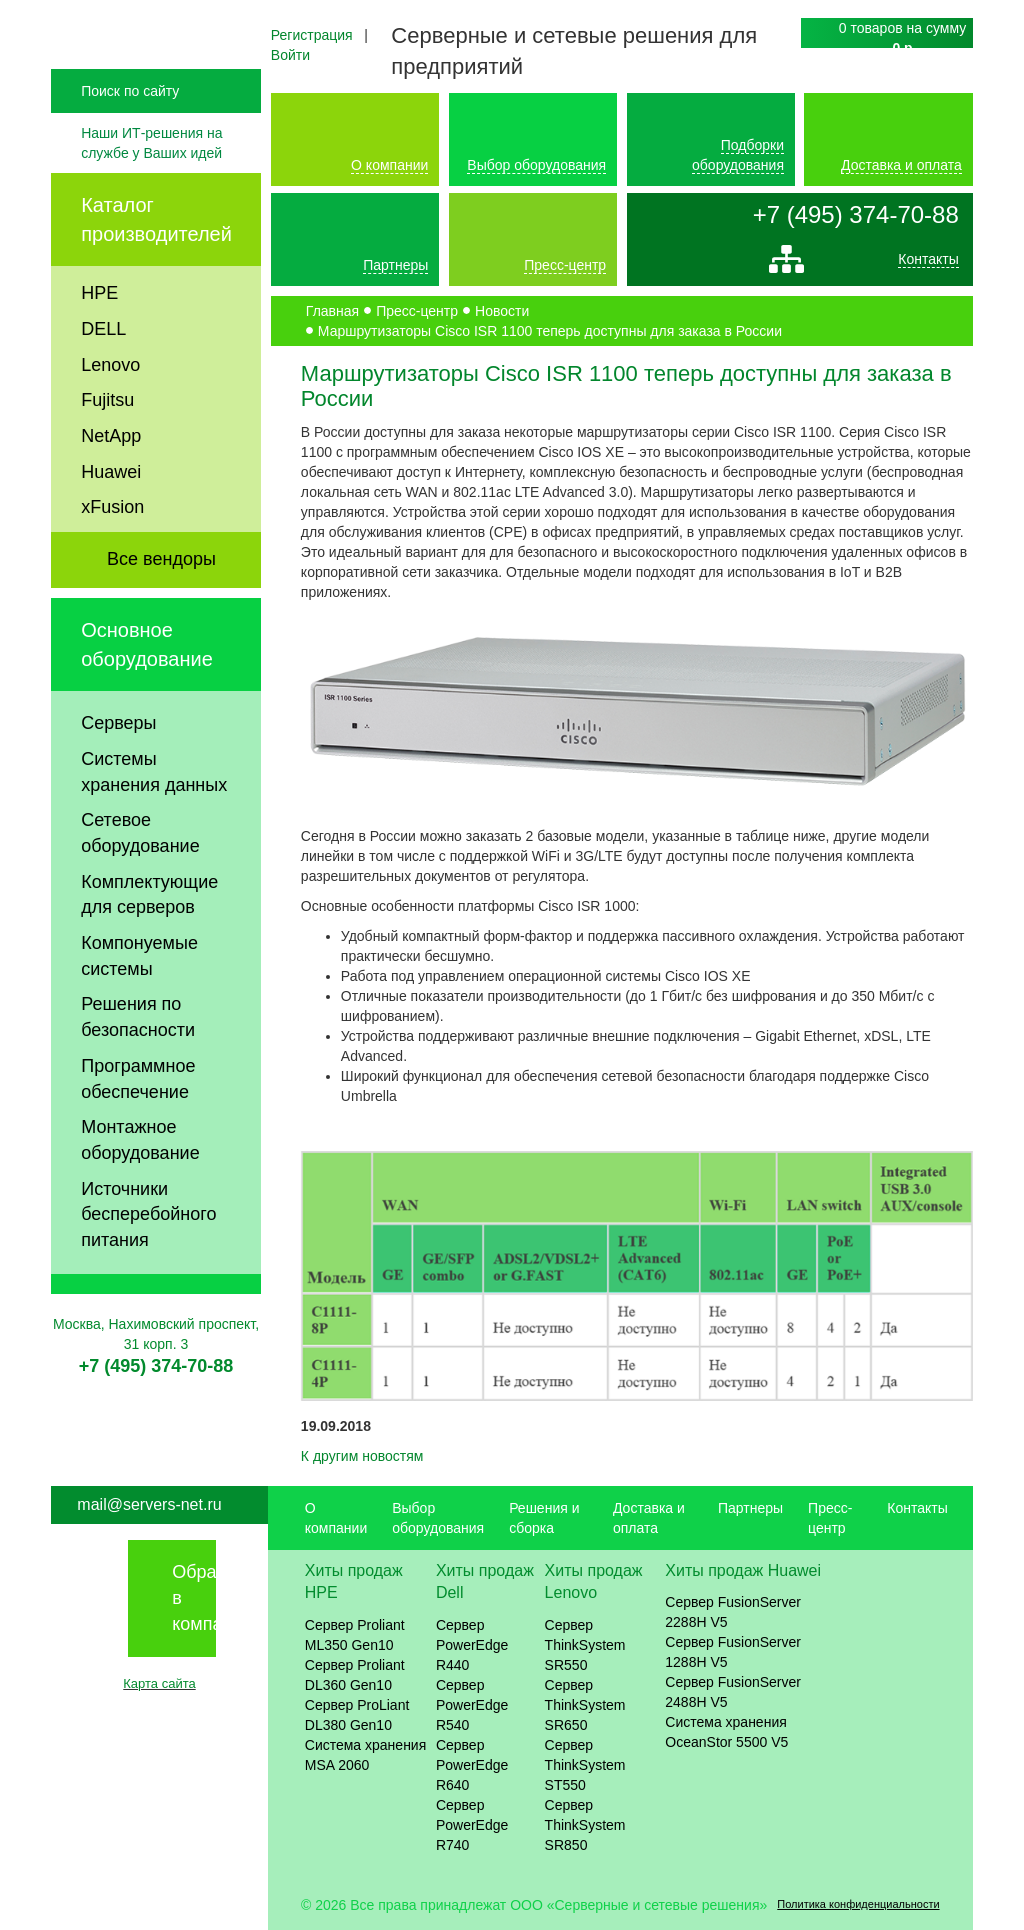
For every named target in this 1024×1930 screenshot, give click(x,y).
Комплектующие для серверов (149, 936)
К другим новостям (362, 1456)
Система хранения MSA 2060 (366, 1755)
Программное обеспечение (138, 1120)
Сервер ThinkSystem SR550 (585, 1645)
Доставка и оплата (901, 165)
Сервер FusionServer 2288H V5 (733, 1612)
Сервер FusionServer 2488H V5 (733, 1692)
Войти (290, 55)
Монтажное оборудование (140, 1182)
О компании (389, 165)
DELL (103, 370)
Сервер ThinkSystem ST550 (585, 1765)
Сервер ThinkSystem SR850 (585, 1825)
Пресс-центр (565, 265)
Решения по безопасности (138, 1059)
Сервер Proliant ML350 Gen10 (355, 1635)
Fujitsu (107, 442)
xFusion (112, 549)
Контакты (928, 264)
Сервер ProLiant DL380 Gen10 (357, 1715)
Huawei (111, 513)
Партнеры (395, 265)
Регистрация (312, 35)
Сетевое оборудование (140, 875)
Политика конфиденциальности (858, 1904)
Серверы (118, 765)
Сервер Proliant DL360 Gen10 (355, 1675)
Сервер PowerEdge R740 (472, 1825)
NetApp (111, 477)
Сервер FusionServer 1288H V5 (733, 1652)
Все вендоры (161, 601)
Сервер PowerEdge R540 (472, 1705)
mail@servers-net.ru (149, 1504)
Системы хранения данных (154, 813)
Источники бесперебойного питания (148, 1255)
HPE (99, 335)
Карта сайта (159, 1683)
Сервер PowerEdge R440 (472, 1645)
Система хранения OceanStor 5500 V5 (726, 1732)
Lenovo (110, 406)
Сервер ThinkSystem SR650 (585, 1705)
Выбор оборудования (536, 165)
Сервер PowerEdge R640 (472, 1765)
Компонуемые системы (139, 998)
